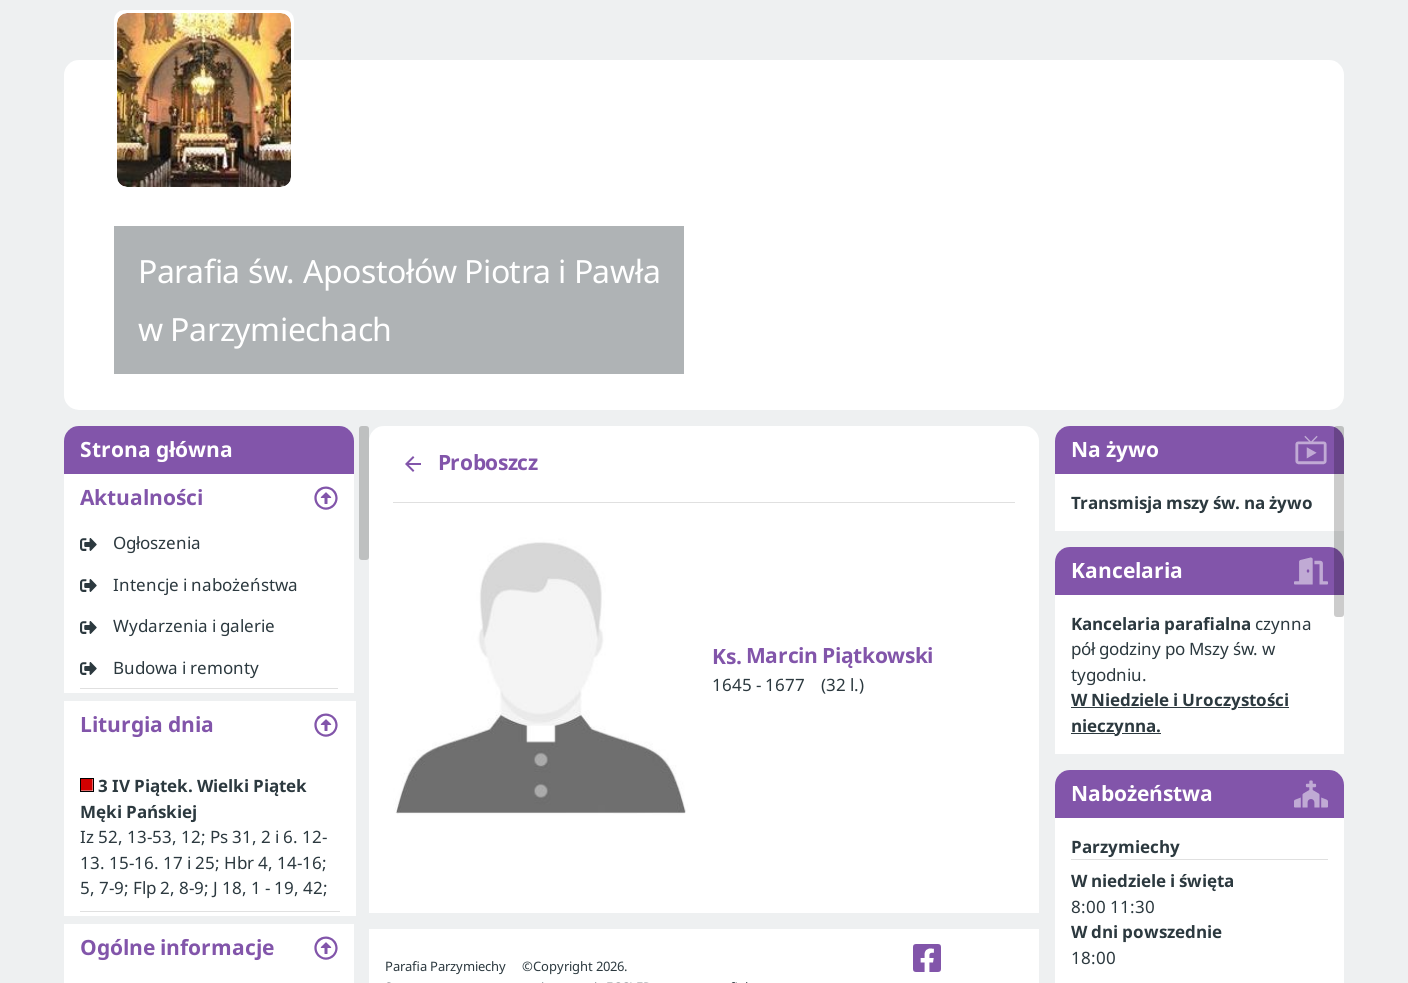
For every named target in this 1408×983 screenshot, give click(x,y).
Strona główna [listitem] (209, 450)
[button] (209, 498)
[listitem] (209, 543)
